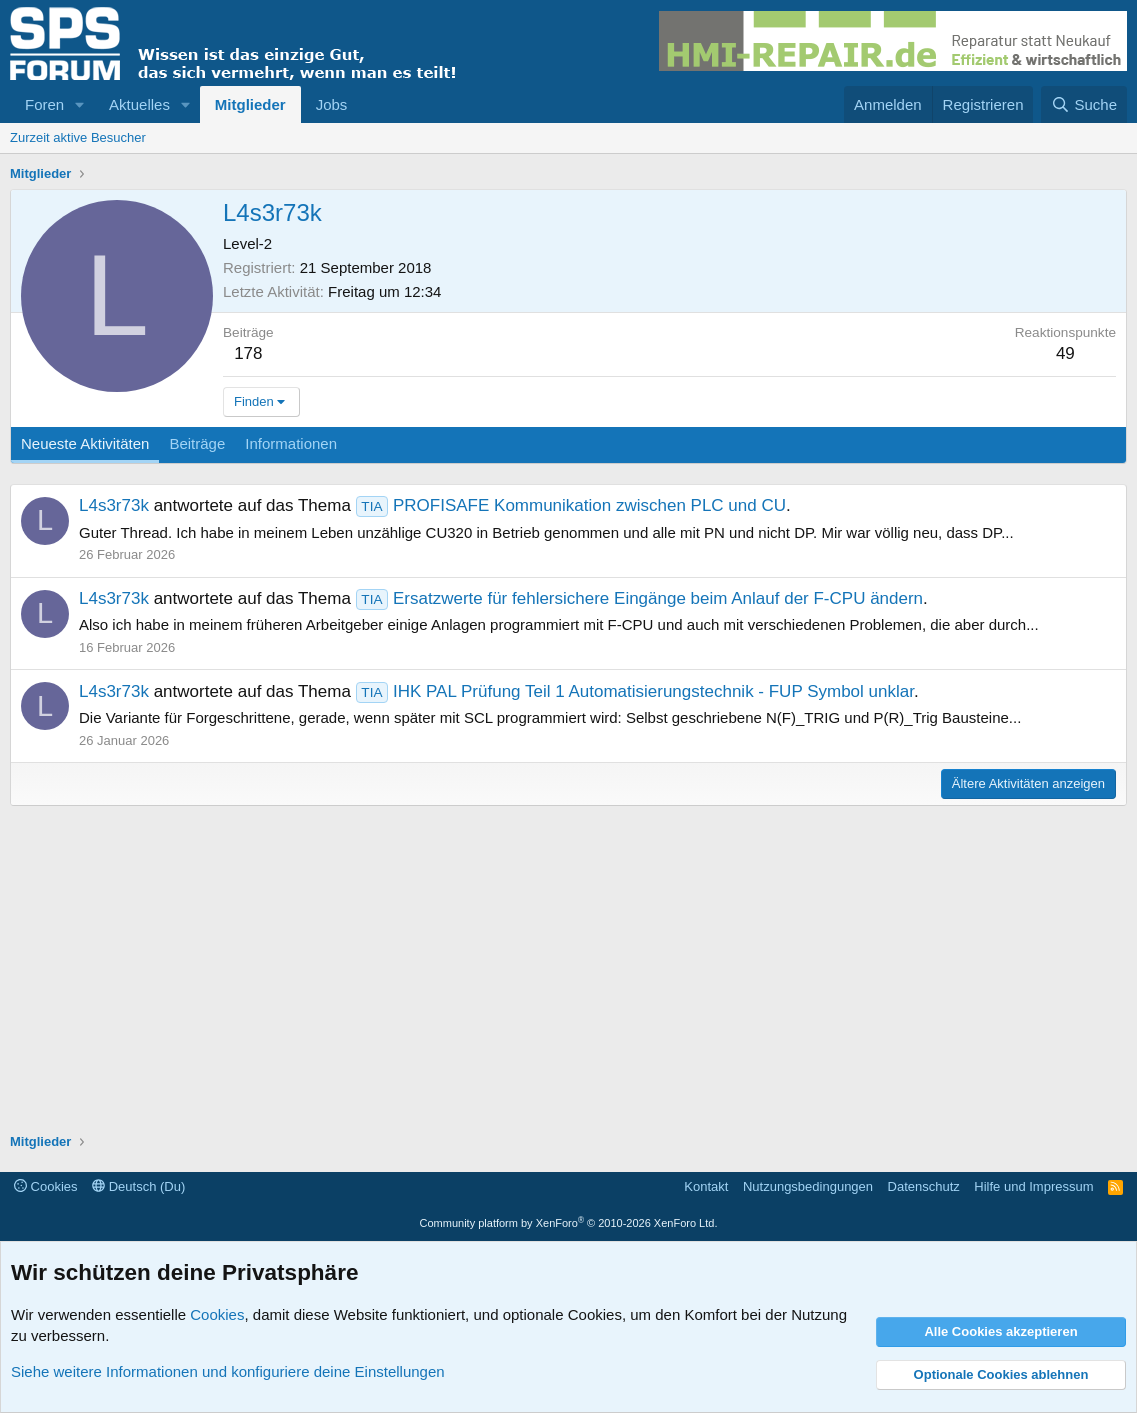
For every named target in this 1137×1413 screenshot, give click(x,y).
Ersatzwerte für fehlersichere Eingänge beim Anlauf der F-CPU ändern (640, 598)
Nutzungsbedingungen (808, 1186)
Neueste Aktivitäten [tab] (85, 443)
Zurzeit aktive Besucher (78, 137)
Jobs (332, 104)
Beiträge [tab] (197, 443)
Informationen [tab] (291, 443)
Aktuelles (139, 104)
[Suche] (1084, 104)
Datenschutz (924, 1186)
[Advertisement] (568, 972)
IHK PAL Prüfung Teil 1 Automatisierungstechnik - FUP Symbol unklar (635, 691)
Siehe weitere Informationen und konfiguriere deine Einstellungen (228, 1371)
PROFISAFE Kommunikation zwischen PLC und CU (571, 505)
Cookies (46, 1186)
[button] (80, 104)
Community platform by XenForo (569, 1223)
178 (248, 353)
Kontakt (706, 1186)
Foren (44, 104)
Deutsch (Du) (138, 1186)
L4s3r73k (114, 505)
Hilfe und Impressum (1033, 1186)
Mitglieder (250, 104)
